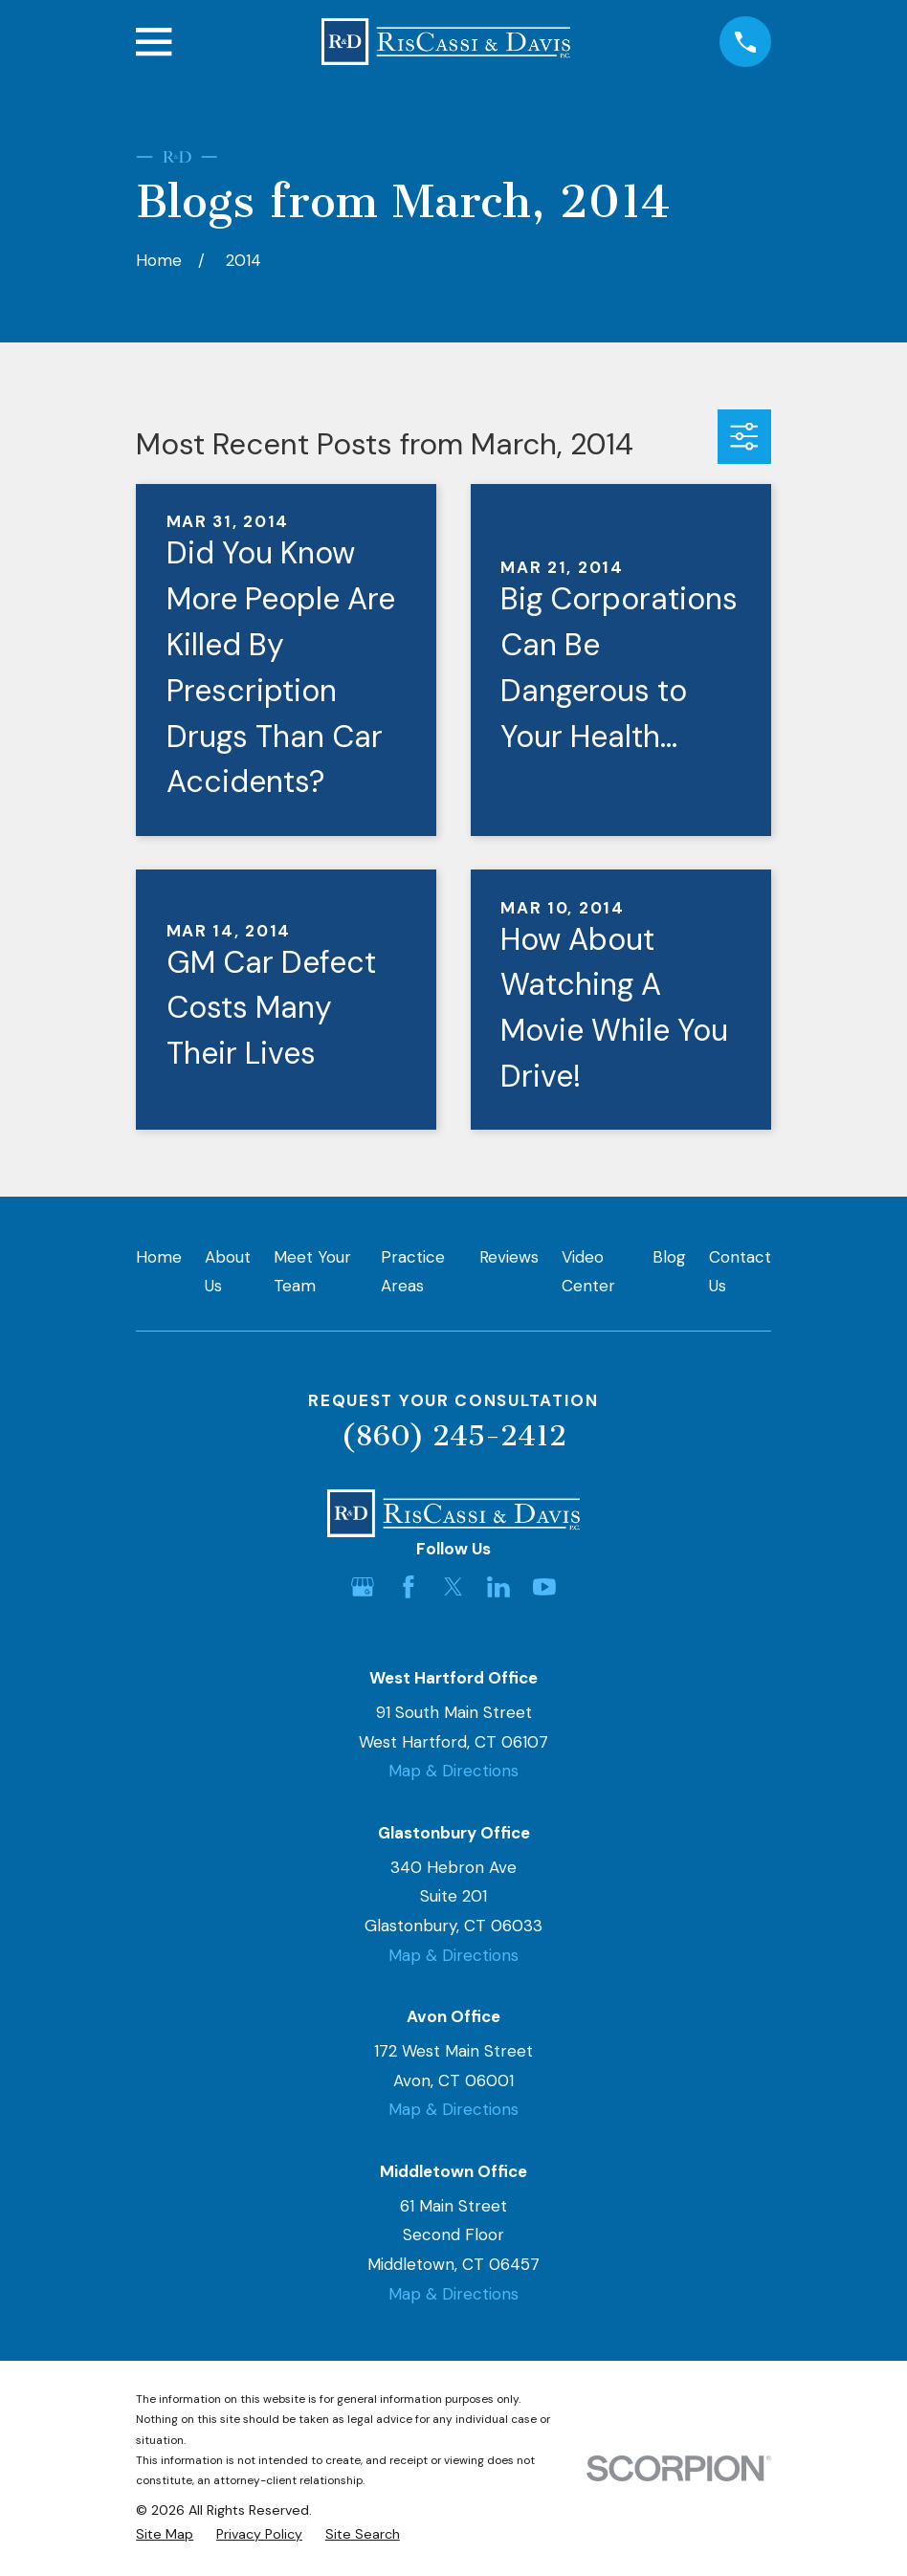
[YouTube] (544, 1586)
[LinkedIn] (498, 1586)
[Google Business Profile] (362, 1586)
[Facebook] (408, 1586)
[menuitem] (164, 2534)
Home (159, 1256)
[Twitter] (453, 1586)
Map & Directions (453, 1770)
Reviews (509, 1256)
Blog (669, 1256)
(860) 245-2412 (453, 1436)
